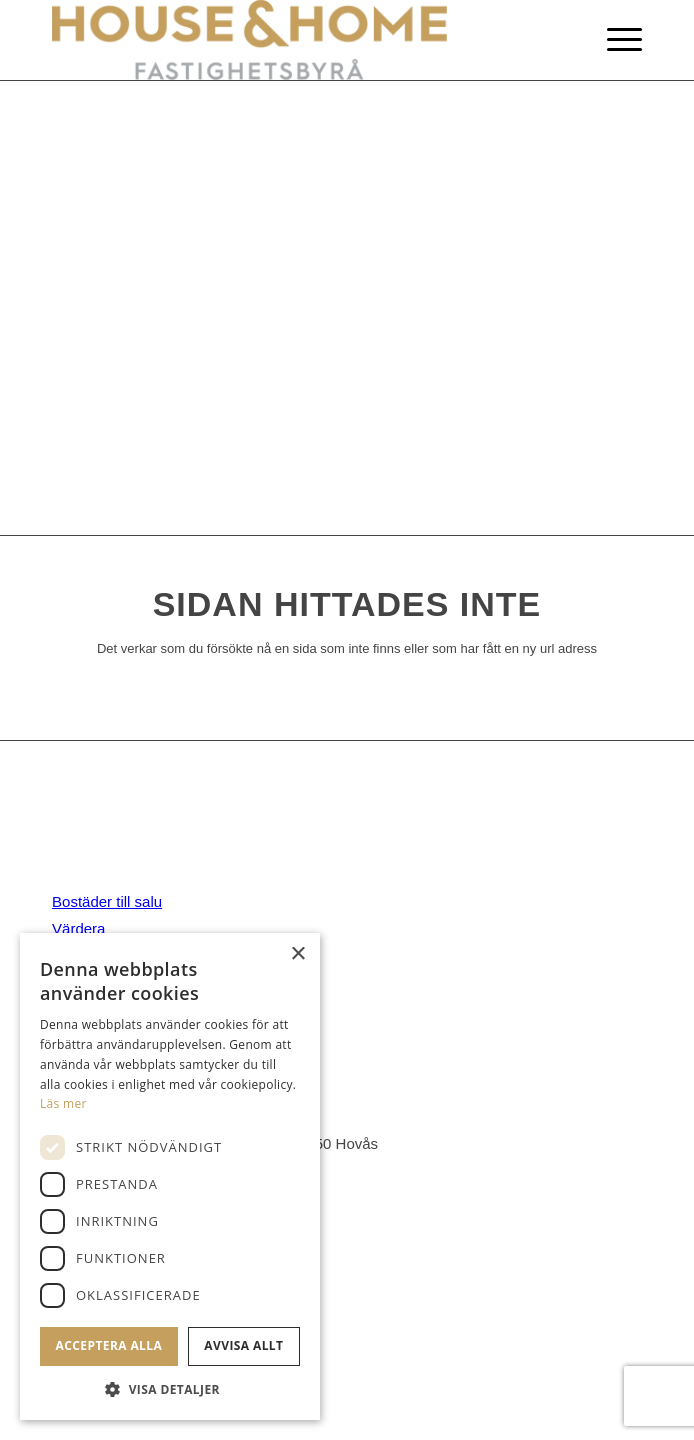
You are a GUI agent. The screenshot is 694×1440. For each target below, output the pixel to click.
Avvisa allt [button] (243, 1345)
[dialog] (170, 1176)
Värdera (78, 928)
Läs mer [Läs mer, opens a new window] (63, 1103)
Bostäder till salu (107, 901)
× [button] (297, 954)
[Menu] (614, 40)
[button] (170, 1389)
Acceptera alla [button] (109, 1345)
